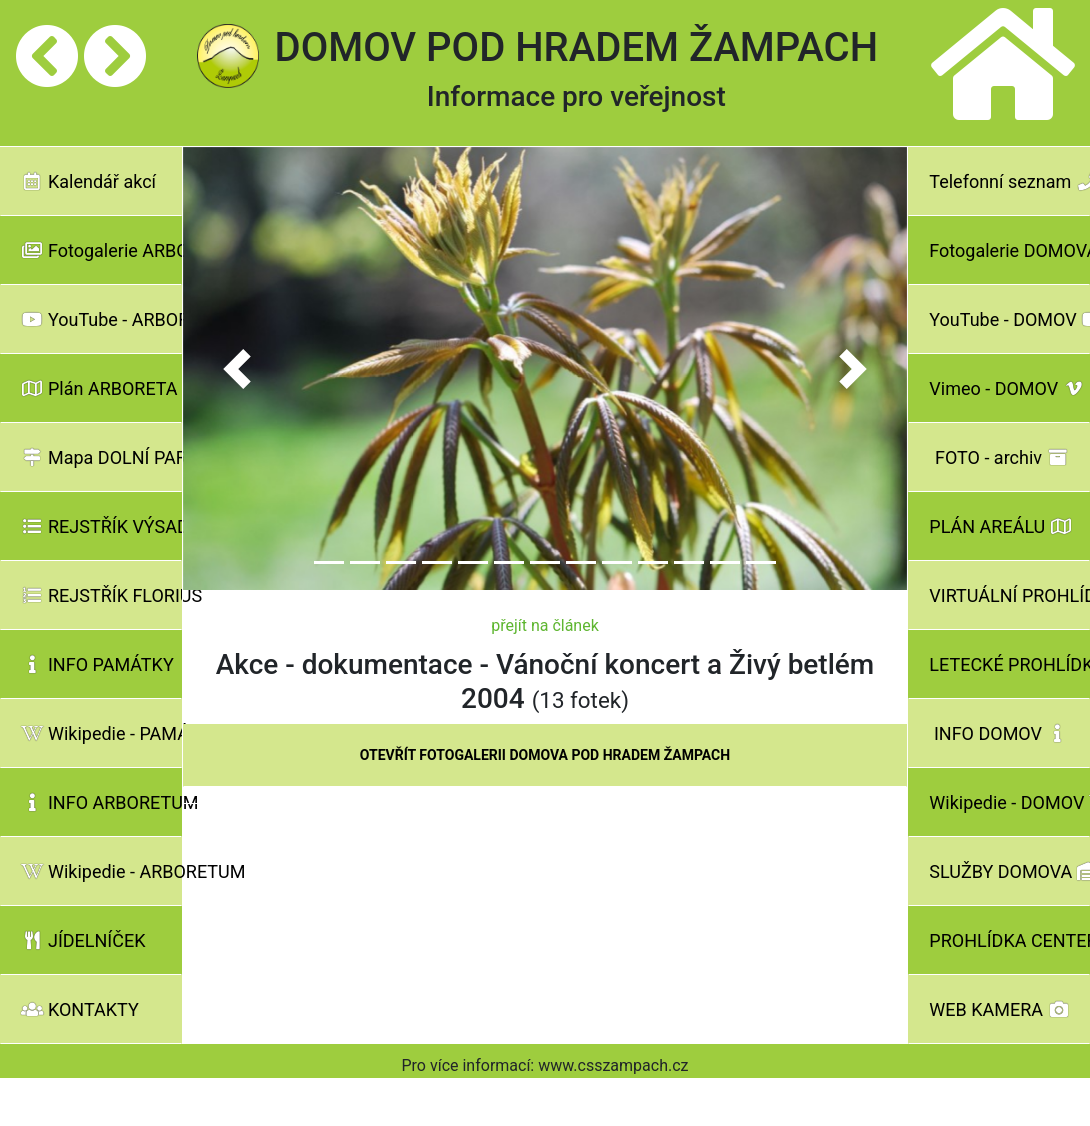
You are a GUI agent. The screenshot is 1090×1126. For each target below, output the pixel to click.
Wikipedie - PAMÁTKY (101, 733)
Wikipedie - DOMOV (1009, 802)
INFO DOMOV (1001, 733)
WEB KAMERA (999, 1009)
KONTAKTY (80, 1009)
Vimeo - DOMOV (1007, 388)
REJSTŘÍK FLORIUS (101, 595)
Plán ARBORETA (99, 388)
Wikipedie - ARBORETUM (101, 871)
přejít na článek (545, 625)
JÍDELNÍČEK (83, 940)
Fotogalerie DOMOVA (1009, 250)
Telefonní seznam (1009, 181)
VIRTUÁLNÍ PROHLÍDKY (1009, 595)
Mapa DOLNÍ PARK (101, 457)
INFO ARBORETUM (101, 802)
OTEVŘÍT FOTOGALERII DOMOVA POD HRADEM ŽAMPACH (545, 755)
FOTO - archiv (1002, 457)
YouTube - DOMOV (1009, 319)
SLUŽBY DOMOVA (1009, 871)
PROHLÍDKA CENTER (1009, 940)
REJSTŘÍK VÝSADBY (101, 526)
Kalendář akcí (88, 181)
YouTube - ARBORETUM (101, 319)
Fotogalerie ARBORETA (101, 250)
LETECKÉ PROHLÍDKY (1009, 664)
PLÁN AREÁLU (1000, 526)
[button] (237, 369)
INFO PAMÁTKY (97, 664)
